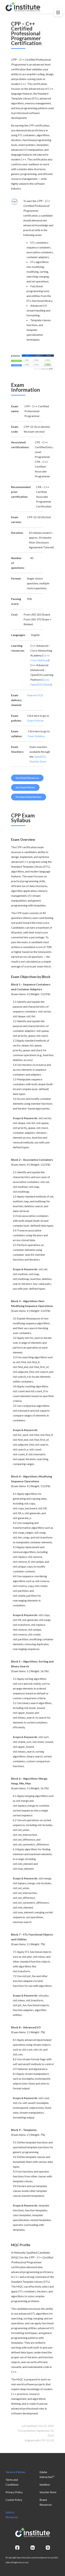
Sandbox (45, 2484)
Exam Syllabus (36, 736)
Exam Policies (35, 720)
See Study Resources (27, 777)
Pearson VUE (35, 695)
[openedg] (48, 2548)
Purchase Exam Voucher (29, 797)
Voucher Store (48, 2492)
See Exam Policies (25, 787)
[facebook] (17, 2548)
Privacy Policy (14, 2492)
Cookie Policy (14, 2499)
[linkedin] (33, 2548)
